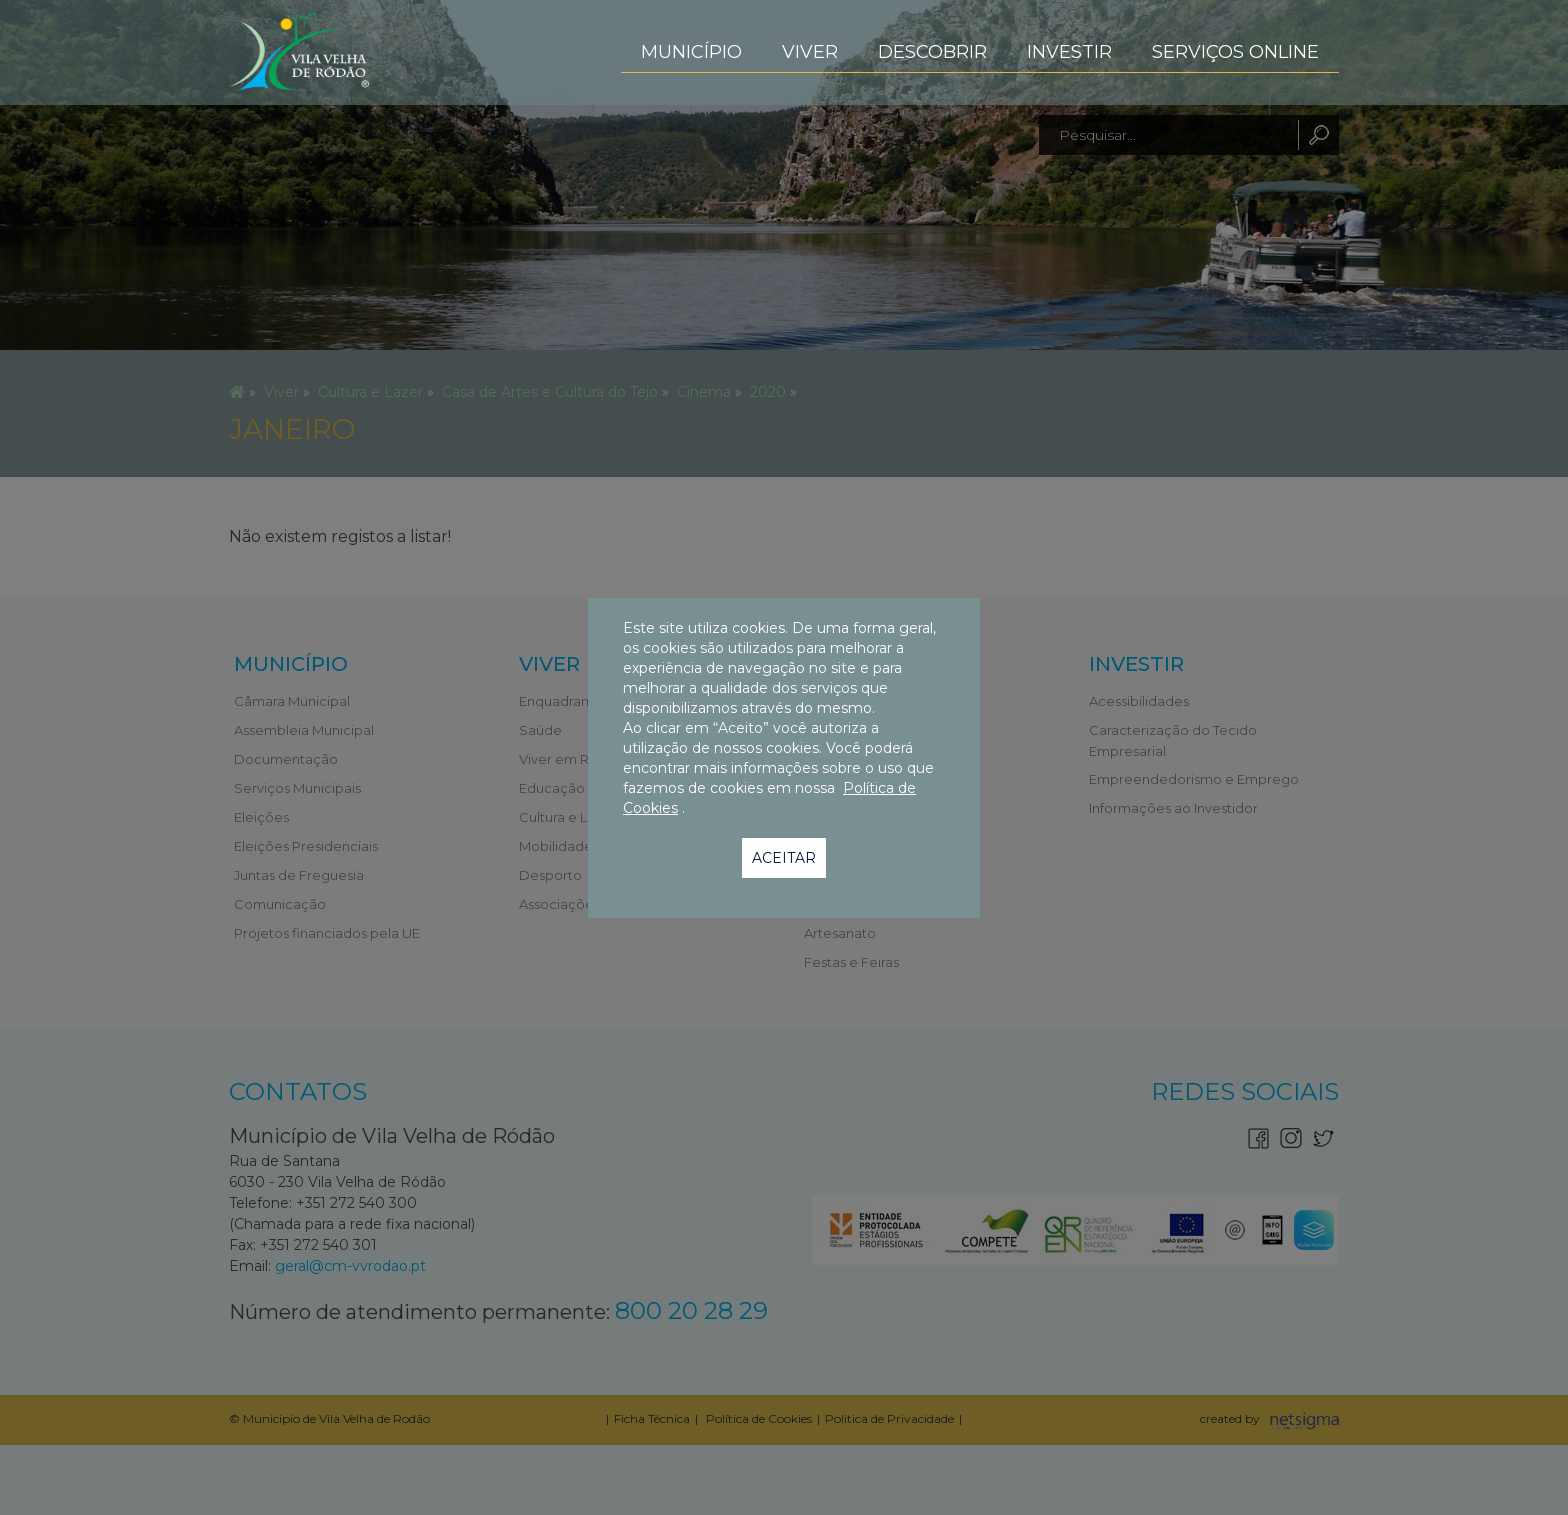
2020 (768, 392)
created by (1232, 1420)
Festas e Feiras (851, 962)
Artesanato (840, 933)
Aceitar (784, 858)
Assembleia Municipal (304, 730)
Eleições (261, 817)
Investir (1069, 52)
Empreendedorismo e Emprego (1194, 779)
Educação (552, 788)
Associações (559, 904)
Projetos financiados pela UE (327, 933)
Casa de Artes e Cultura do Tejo (550, 392)
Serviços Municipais (297, 788)
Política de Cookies (757, 1418)
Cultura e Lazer (370, 392)
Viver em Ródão (571, 759)
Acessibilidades (1139, 701)
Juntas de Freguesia (299, 875)
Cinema (704, 392)
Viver (810, 52)
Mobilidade (556, 846)
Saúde (540, 730)
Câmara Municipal (292, 701)
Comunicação (280, 904)
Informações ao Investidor (1173, 808)
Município (691, 52)
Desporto (550, 875)
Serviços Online (1235, 52)
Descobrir (932, 52)
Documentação (286, 759)
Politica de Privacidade (889, 1418)
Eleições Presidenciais (306, 846)
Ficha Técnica (652, 1418)
